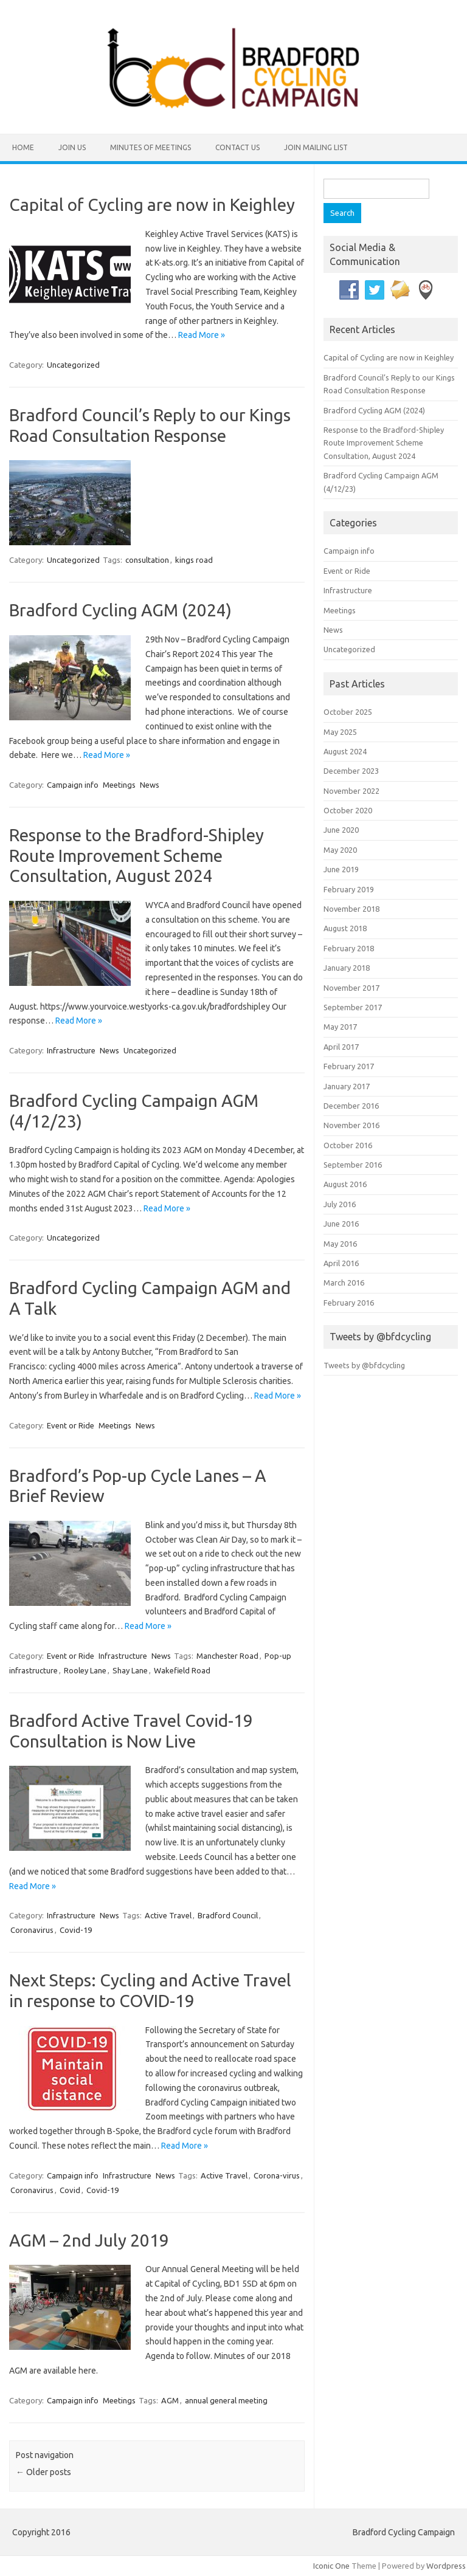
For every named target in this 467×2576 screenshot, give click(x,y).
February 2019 (348, 889)
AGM (170, 2400)
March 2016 (343, 1282)
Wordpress (446, 2565)
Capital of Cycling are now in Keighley (152, 204)
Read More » (201, 335)
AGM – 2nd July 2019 (89, 2240)
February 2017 (348, 1066)
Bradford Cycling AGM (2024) (120, 610)
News (149, 784)
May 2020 (340, 849)
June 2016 (341, 1223)
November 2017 (351, 987)
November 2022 (351, 791)
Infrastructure (71, 1050)
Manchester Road (227, 1655)
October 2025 (347, 712)
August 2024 (345, 751)
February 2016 (348, 1302)
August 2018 (345, 928)
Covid (70, 2190)
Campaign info (73, 784)
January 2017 (346, 1086)
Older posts (43, 2472)
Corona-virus (277, 2175)
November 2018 (351, 908)
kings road (194, 560)
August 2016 (345, 1184)
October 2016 (347, 1145)
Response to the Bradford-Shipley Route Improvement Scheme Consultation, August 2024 (136, 855)
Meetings (119, 784)
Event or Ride (70, 1425)
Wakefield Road (182, 1670)
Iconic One (331, 2565)
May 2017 (340, 1026)
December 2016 (351, 1105)
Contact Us (237, 147)
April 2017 (341, 1046)
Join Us (72, 147)
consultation (147, 560)
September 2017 (352, 1007)
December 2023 (351, 770)
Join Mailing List (316, 147)
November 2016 (351, 1125)
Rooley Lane (85, 1670)
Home (23, 147)
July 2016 (339, 1204)
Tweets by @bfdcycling (364, 1365)
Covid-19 (76, 1930)
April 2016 (341, 1263)
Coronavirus (32, 1930)
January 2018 (346, 967)
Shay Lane (130, 1670)
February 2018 (348, 948)
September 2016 (352, 1164)
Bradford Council (228, 1915)
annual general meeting (226, 2400)
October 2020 (347, 810)
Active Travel (168, 1915)
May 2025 (340, 732)
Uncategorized (73, 364)
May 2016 (340, 1243)
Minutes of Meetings (150, 147)
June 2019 (341, 869)
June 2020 (341, 829)
